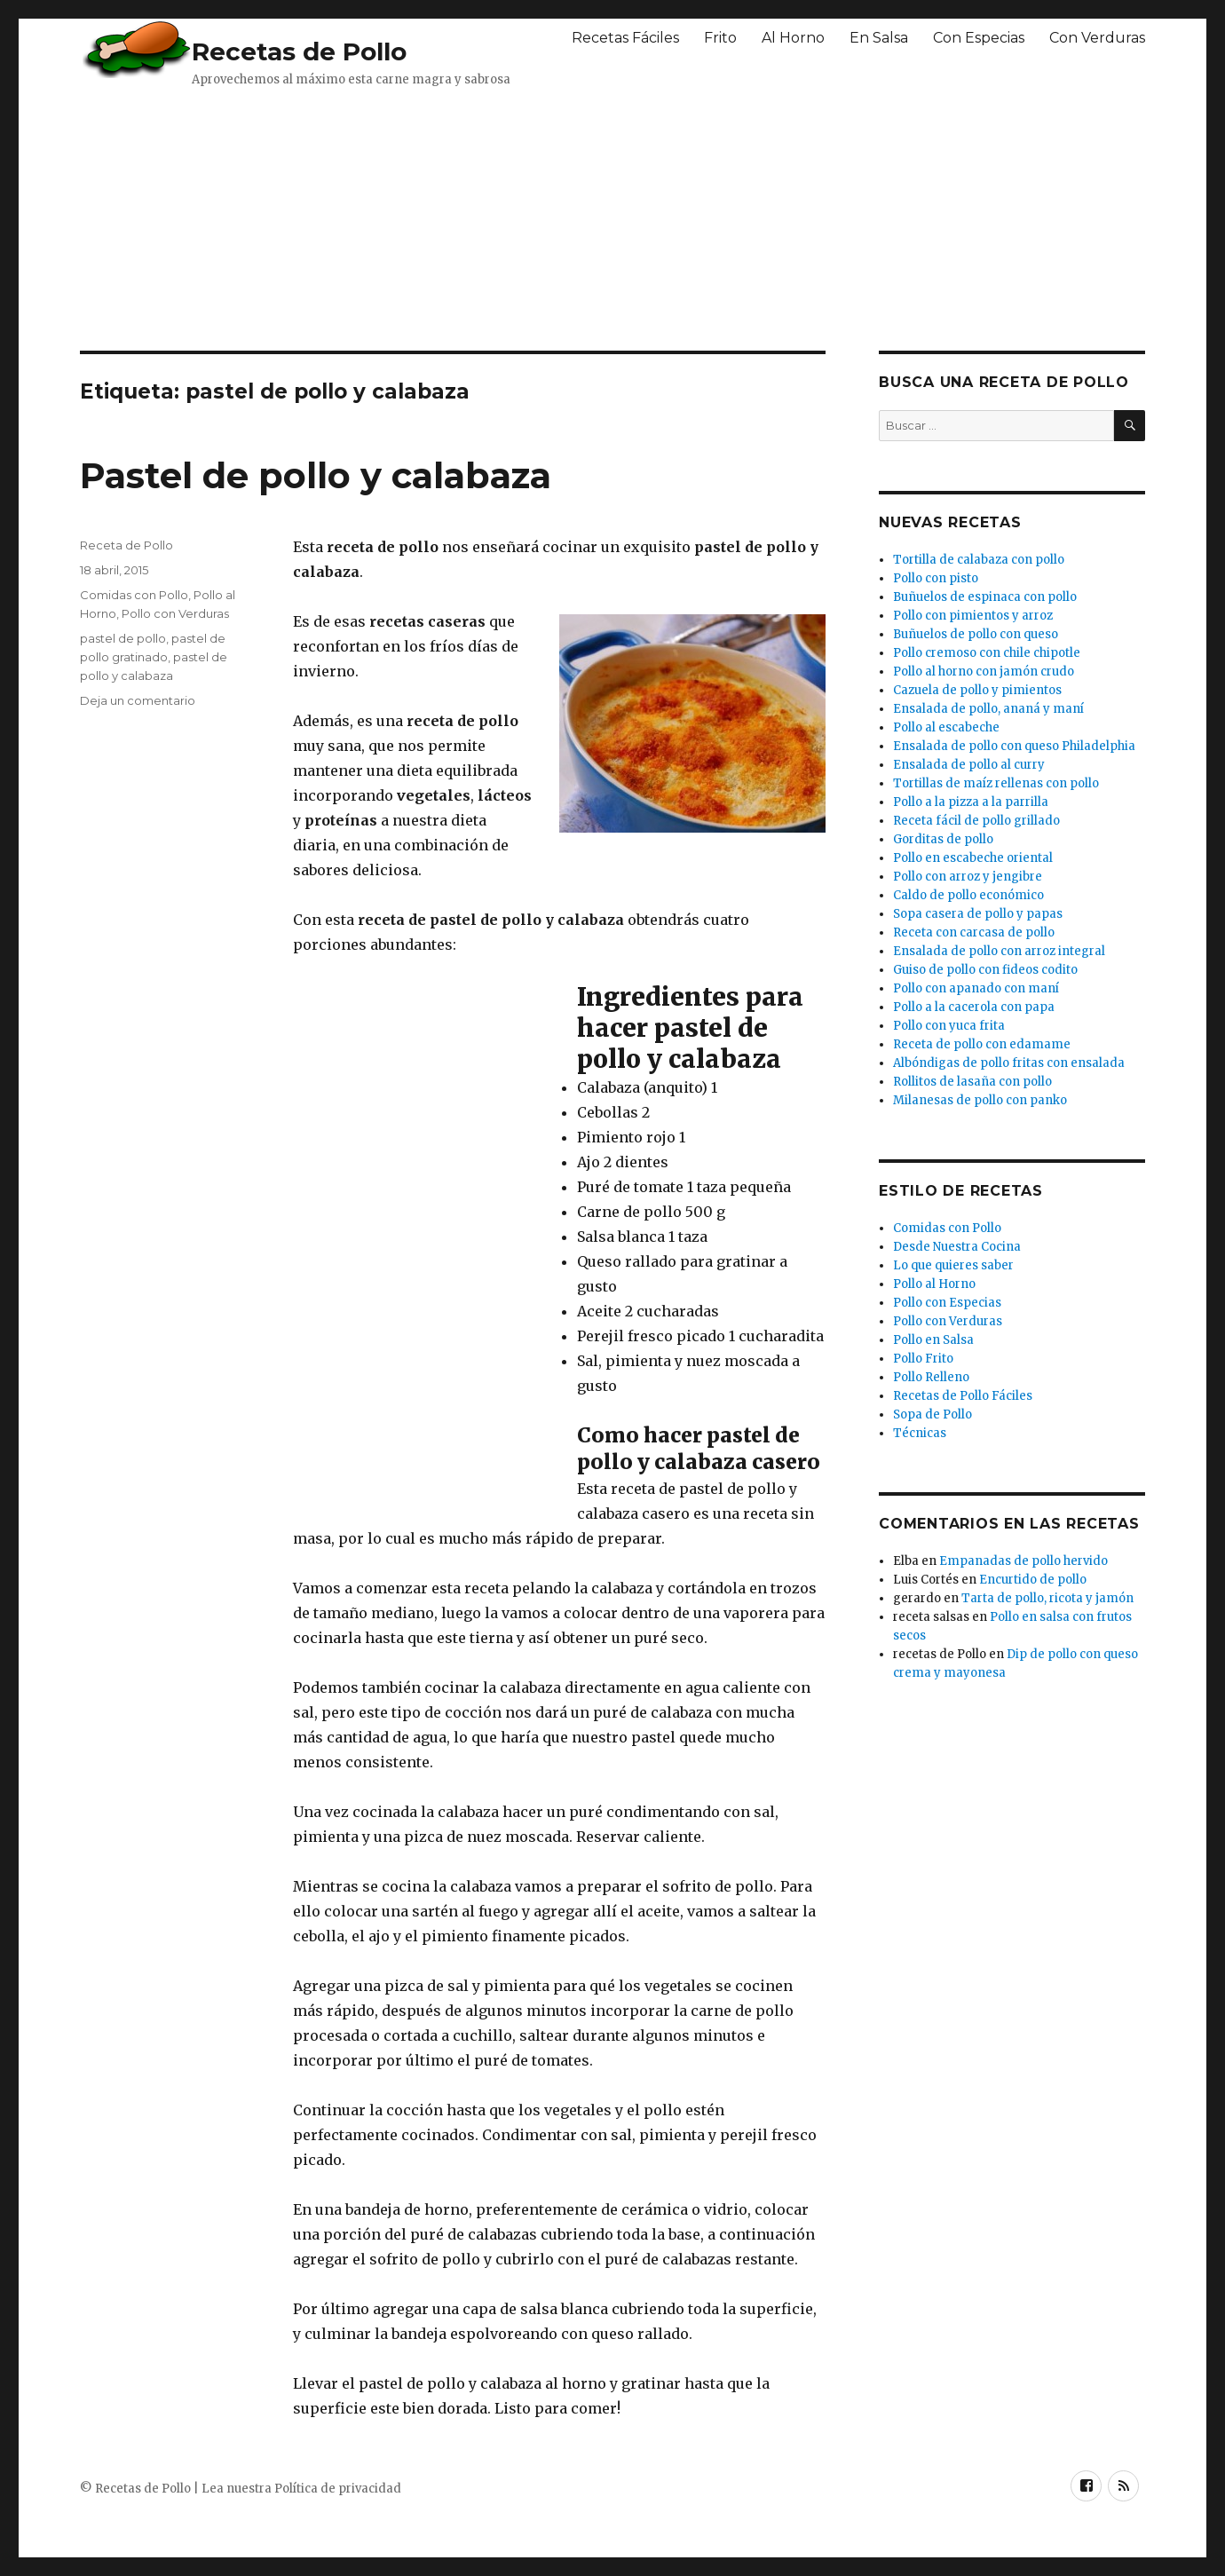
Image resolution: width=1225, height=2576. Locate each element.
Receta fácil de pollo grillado (976, 820)
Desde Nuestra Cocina (957, 1246)
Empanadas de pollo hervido (1023, 1561)
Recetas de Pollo (299, 51)
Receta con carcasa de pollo (974, 932)
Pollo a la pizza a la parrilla (970, 802)
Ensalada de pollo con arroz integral (999, 951)
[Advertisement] (510, 217)
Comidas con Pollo (134, 595)
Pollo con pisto (935, 578)
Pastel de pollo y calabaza (315, 475)
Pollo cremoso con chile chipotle (986, 652)
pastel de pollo (123, 638)
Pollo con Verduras (175, 613)
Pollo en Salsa (933, 1339)
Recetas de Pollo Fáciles (962, 1395)
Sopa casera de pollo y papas (978, 913)
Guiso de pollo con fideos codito (985, 969)
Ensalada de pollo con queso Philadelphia (1014, 746)
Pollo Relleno (931, 1377)
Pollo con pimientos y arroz (973, 615)
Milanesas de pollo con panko (980, 1100)
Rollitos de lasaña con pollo (972, 1081)
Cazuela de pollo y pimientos (977, 690)
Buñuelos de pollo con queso (975, 634)
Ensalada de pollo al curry (969, 764)
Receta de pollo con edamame (982, 1044)
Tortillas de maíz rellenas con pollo (996, 783)
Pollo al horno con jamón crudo (983, 671)
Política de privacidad (337, 2488)
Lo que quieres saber (953, 1265)
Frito (720, 37)
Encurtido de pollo (1033, 1579)
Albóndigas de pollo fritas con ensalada (1009, 1063)
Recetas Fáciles (625, 37)
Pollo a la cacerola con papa (974, 1007)
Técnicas (919, 1433)
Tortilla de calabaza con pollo (978, 559)
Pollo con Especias (947, 1302)
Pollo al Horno (934, 1284)
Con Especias (978, 37)
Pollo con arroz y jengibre (967, 876)
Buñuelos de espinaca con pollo (985, 596)
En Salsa (879, 37)
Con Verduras (1097, 37)
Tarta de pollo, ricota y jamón (1047, 1598)
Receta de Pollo (126, 545)
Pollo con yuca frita (949, 1025)
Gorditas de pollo (943, 839)
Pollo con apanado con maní (976, 988)
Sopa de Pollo (932, 1414)
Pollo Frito (923, 1358)
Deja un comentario (137, 700)
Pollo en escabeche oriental (973, 857)
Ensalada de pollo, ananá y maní (988, 708)
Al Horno (793, 37)
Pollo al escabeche (946, 727)
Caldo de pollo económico (968, 895)
